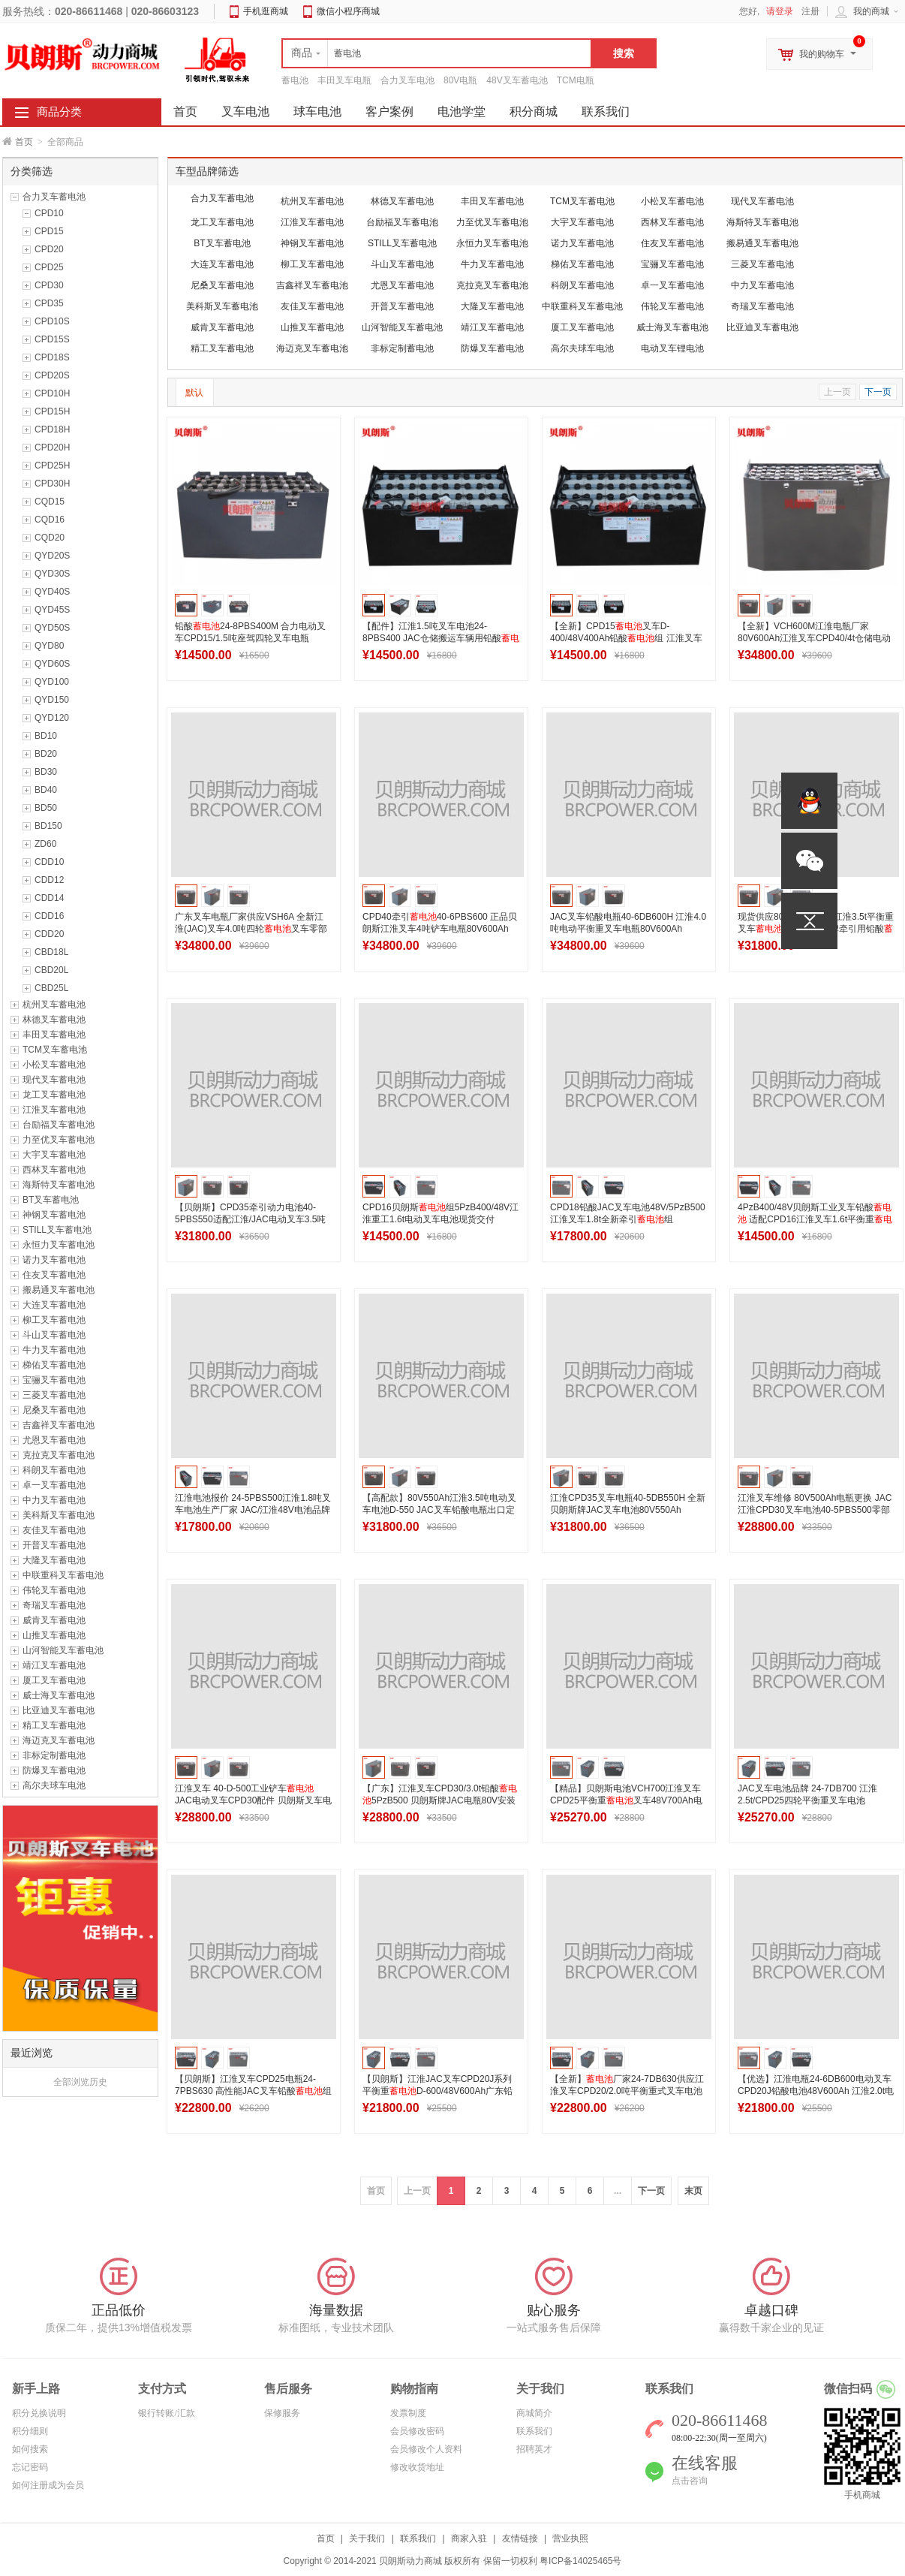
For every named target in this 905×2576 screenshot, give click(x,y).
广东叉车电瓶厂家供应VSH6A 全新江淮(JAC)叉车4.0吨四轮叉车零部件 (251, 928)
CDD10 (49, 862)
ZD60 (45, 844)
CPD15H (52, 411)
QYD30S (52, 573)
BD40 (46, 790)
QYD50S (52, 627)
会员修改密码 (417, 2431)
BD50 (46, 808)
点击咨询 (690, 2480)
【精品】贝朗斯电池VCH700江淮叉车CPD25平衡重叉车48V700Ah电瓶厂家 (626, 1800)
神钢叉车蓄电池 (54, 1215)
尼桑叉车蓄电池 (54, 1410)
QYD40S (52, 591)
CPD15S (52, 339)
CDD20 (49, 934)
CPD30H (52, 483)
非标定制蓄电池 (54, 1755)
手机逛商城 (265, 11)
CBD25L (51, 988)
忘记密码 (30, 2467)
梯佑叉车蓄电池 (54, 1365)
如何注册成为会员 (48, 2485)
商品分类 (59, 112)
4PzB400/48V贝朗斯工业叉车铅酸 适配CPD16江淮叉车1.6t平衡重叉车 (815, 1219)
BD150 (48, 826)
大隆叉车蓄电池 (54, 1560)
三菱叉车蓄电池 (54, 1395)
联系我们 (606, 111)
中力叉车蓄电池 (54, 1500)
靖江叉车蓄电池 (54, 1665)
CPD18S (52, 357)
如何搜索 (30, 2449)
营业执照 (570, 2538)
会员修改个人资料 (426, 2449)
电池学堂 (461, 111)
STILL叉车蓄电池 (57, 1230)
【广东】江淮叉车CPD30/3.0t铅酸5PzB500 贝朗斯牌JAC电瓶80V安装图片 (439, 1800)
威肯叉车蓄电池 (54, 1620)
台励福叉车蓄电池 (59, 1124)
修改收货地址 (417, 2467)
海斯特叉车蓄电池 (59, 1185)
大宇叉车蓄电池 (54, 1154)
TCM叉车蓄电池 (55, 1049)
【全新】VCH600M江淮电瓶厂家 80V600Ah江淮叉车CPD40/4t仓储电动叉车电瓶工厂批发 (814, 638)
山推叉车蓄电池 (54, 1635)
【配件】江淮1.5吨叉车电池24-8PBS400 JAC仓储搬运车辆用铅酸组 (440, 638)
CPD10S (52, 321)
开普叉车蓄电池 (54, 1545)
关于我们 (367, 2538)
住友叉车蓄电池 (54, 1275)
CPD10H (52, 393)
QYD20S (52, 555)
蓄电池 (294, 80)
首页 (24, 142)
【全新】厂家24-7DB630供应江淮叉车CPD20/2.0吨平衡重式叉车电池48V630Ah (627, 2091)
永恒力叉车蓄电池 (59, 1245)
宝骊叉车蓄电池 (54, 1380)
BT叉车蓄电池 (51, 1200)
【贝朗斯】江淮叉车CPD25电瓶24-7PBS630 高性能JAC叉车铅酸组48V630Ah (253, 2091)
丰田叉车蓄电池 (54, 1034)
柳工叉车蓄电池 (54, 1320)
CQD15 (50, 501)
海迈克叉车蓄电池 (59, 1740)
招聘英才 (534, 2449)
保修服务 (282, 2413)
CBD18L (51, 952)
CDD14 (49, 898)
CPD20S (52, 375)
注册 (810, 11)
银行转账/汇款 (166, 2413)
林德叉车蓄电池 (54, 1019)
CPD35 (49, 303)
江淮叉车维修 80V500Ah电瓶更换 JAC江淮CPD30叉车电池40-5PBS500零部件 (814, 1510)
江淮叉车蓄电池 (54, 1109)
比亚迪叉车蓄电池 (59, 1710)
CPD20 (49, 249)
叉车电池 (245, 111)
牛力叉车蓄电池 (54, 1350)
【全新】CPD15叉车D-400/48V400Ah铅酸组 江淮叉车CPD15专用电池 (626, 638)
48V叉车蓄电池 (516, 80)
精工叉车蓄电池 (54, 1725)
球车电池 (317, 111)
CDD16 (49, 916)
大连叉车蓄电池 (54, 1305)
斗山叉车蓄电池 (54, 1335)
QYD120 (52, 718)
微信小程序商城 (348, 11)
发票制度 (408, 2413)
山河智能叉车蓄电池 (63, 1650)
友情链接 (520, 2538)
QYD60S (52, 663)
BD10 (46, 736)
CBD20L (51, 970)
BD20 (46, 754)
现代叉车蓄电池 (54, 1079)
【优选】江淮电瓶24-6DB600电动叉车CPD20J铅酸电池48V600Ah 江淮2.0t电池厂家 (816, 2091)
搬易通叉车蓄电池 (59, 1290)
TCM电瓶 (575, 80)
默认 (194, 392)
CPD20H (52, 447)
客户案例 (389, 111)
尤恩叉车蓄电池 (54, 1440)
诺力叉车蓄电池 (54, 1260)
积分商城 (534, 111)
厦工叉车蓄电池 (54, 1680)
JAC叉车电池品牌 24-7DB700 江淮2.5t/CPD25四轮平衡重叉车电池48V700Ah (807, 1800)
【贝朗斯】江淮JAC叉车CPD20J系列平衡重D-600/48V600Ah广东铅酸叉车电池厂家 (437, 2091)
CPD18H (52, 429)
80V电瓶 (460, 80)
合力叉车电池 (407, 80)
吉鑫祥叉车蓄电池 (59, 1425)
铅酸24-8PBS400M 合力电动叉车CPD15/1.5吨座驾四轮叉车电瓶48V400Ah (250, 638)
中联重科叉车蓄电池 (63, 1575)
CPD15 (49, 231)
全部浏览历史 (80, 2082)
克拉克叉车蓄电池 (59, 1455)
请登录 (779, 11)
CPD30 (49, 285)
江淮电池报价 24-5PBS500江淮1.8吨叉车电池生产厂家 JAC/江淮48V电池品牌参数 (253, 1510)
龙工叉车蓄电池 (54, 1094)
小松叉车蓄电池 (54, 1064)
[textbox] (437, 53)
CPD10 (49, 213)
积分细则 (30, 2431)
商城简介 (534, 2413)
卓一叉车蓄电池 (54, 1485)
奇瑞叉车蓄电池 (54, 1605)
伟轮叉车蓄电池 (54, 1590)
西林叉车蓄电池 (54, 1169)
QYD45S (52, 609)
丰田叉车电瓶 (344, 80)
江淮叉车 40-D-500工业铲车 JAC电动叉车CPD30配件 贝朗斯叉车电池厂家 (253, 1800)
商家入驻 (469, 2538)
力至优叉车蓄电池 (59, 1139)
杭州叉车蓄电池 (54, 1004)
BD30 (46, 772)
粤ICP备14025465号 (580, 2561)
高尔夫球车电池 (54, 1785)
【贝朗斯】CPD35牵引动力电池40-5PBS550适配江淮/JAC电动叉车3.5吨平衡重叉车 (250, 1219)
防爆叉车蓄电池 (54, 1770)
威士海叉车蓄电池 (59, 1695)
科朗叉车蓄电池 (54, 1470)
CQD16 (50, 519)
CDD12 (49, 880)
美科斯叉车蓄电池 (59, 1515)
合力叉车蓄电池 (54, 196)
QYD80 (49, 645)
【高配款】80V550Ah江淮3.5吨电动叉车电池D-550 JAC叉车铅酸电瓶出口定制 (439, 1510)
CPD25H (52, 465)
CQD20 (50, 537)
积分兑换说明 (39, 2413)
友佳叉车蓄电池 (54, 1530)
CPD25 (49, 267)
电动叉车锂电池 (672, 348)
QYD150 (52, 699)
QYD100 (52, 681)
